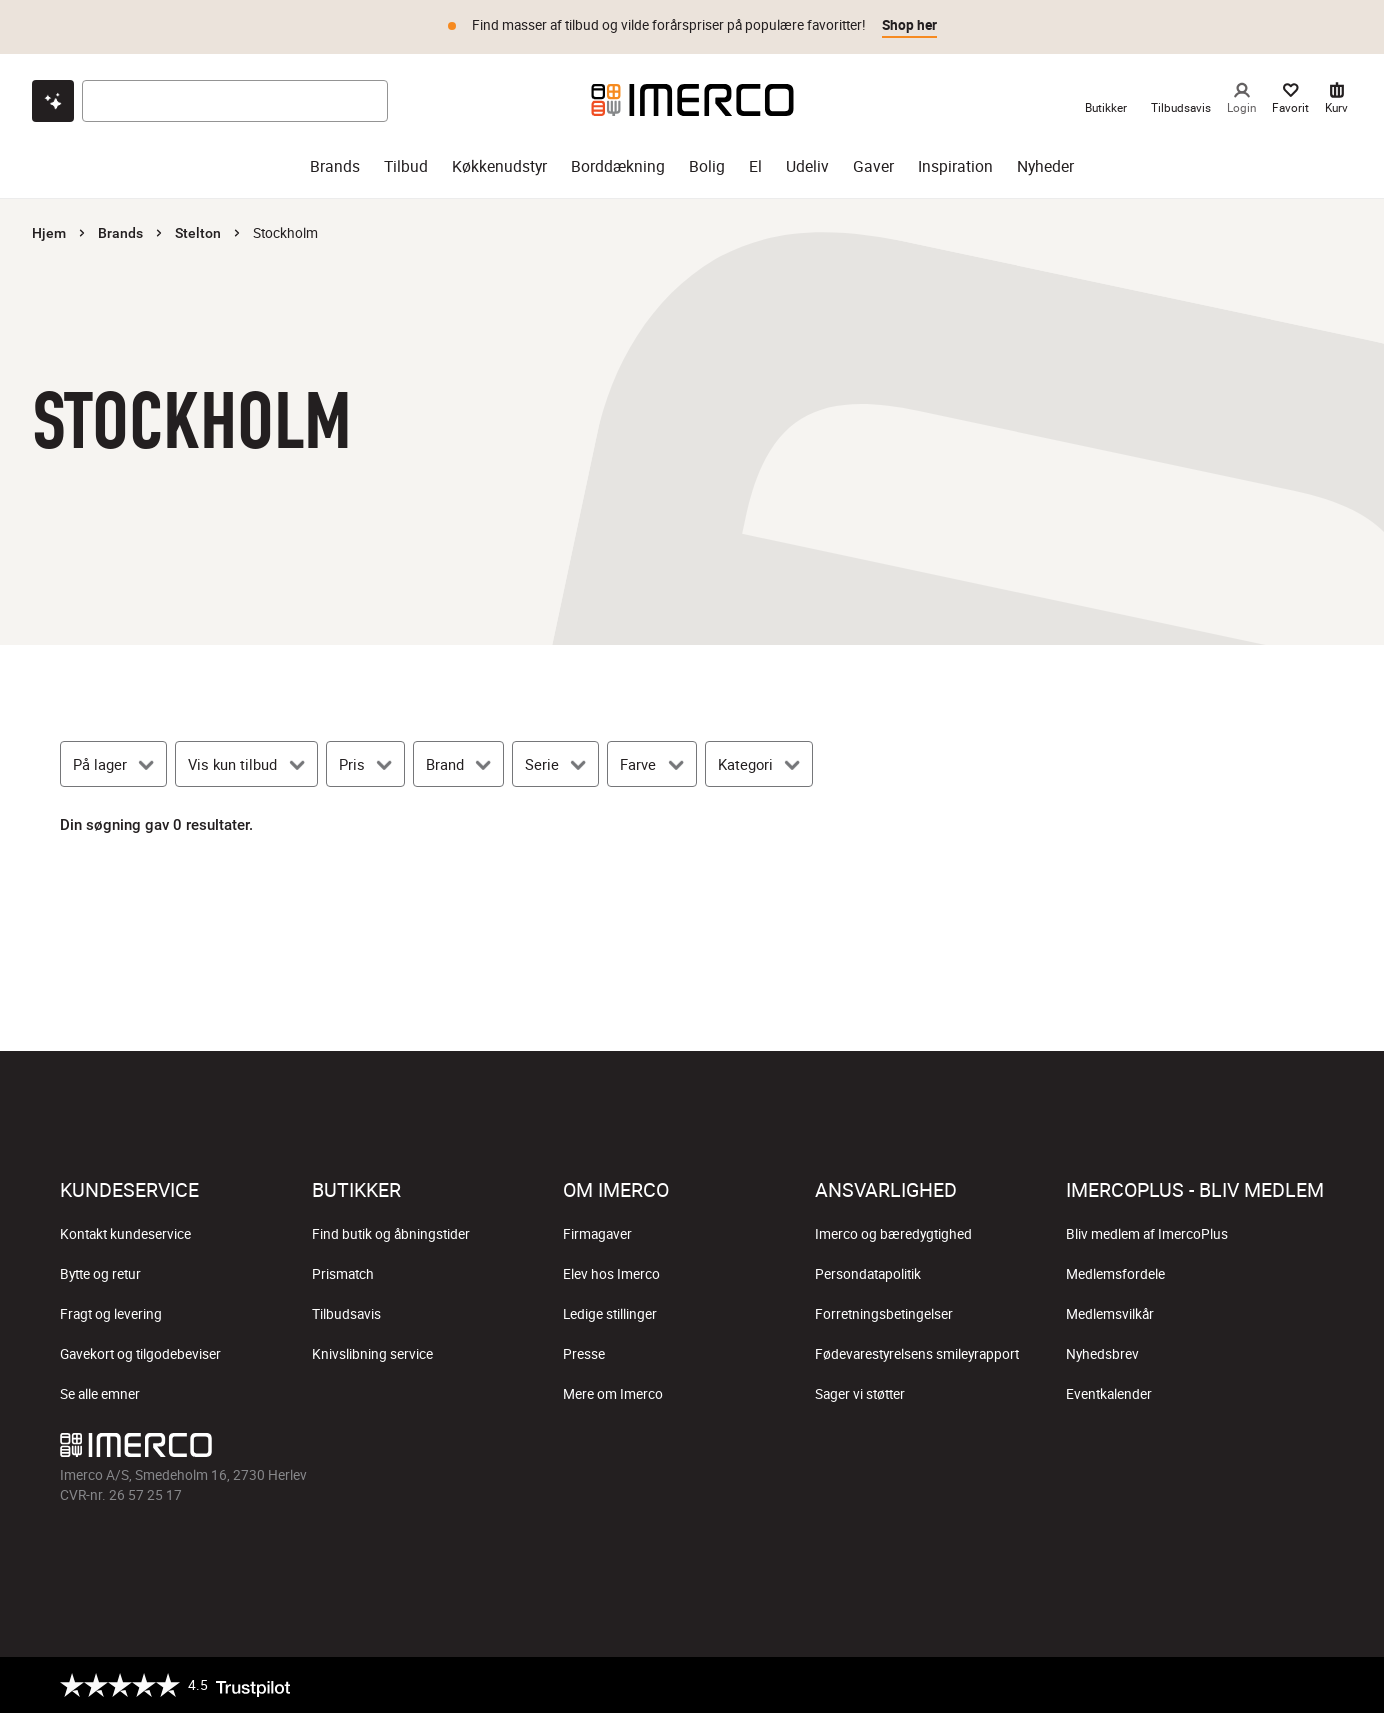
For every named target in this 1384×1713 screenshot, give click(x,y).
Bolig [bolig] (707, 166)
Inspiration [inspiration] (955, 166)
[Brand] (458, 764)
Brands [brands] (335, 166)
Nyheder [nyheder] (1045, 166)
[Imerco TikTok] (1212, 1450)
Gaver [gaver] (873, 166)
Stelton (198, 233)
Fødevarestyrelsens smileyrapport (917, 1354)
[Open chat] (53, 101)
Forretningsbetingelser (884, 1314)
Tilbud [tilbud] (406, 166)
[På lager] (113, 764)
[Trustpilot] (175, 1685)
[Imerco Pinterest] (1260, 1450)
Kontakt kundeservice (125, 1234)
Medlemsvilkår (1110, 1314)
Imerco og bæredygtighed (893, 1234)
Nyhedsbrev (1102, 1354)
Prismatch (343, 1274)
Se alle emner (100, 1394)
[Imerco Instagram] (1164, 1450)
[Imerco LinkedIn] (1308, 1450)
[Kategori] (759, 764)
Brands (120, 233)
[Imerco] (692, 100)
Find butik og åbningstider (391, 1234)
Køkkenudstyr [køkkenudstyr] (499, 166)
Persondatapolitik (868, 1274)
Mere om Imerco (613, 1394)
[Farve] (651, 764)
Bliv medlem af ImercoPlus (1147, 1234)
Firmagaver (597, 1234)
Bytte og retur (100, 1274)
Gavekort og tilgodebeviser (140, 1354)
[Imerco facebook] (1116, 1450)
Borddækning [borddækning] (618, 166)
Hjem (49, 233)
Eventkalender (1109, 1394)
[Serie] (555, 764)
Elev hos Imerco (611, 1274)
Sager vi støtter (860, 1394)
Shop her (909, 25)
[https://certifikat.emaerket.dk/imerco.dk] (1306, 1685)
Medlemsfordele (1115, 1274)
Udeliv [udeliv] (807, 166)
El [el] (755, 166)
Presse (584, 1354)
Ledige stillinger (610, 1314)
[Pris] (365, 764)
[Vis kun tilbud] (246, 764)
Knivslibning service (372, 1354)
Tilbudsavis (346, 1314)
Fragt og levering (111, 1314)
